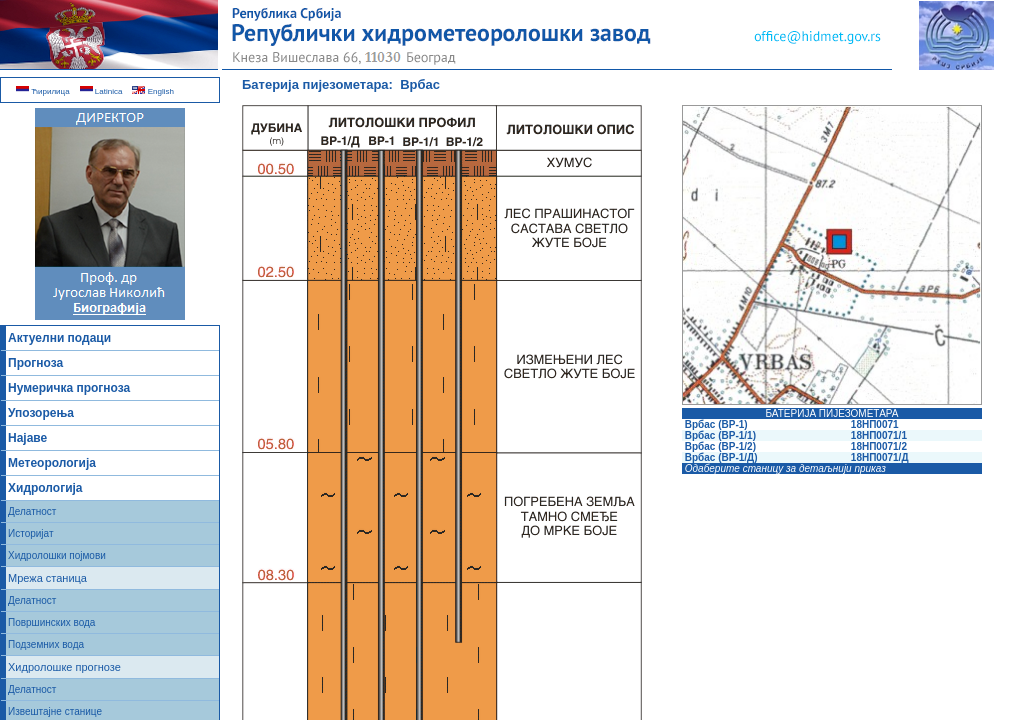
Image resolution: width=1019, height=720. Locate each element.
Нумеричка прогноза (69, 388)
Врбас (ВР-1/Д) (721, 457)
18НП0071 (873, 424)
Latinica (101, 91)
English (152, 91)
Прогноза (35, 363)
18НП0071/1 (877, 435)
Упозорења (41, 413)
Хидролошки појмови (57, 555)
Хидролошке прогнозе (64, 667)
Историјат (31, 533)
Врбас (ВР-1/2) (720, 446)
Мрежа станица (47, 578)
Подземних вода (46, 644)
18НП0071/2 (877, 446)
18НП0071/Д (878, 457)
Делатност (32, 511)
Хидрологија (45, 488)
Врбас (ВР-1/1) (720, 435)
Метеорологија (52, 463)
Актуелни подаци (59, 338)
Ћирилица (43, 91)
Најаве (27, 438)
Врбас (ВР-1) (716, 424)
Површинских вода (51, 622)
